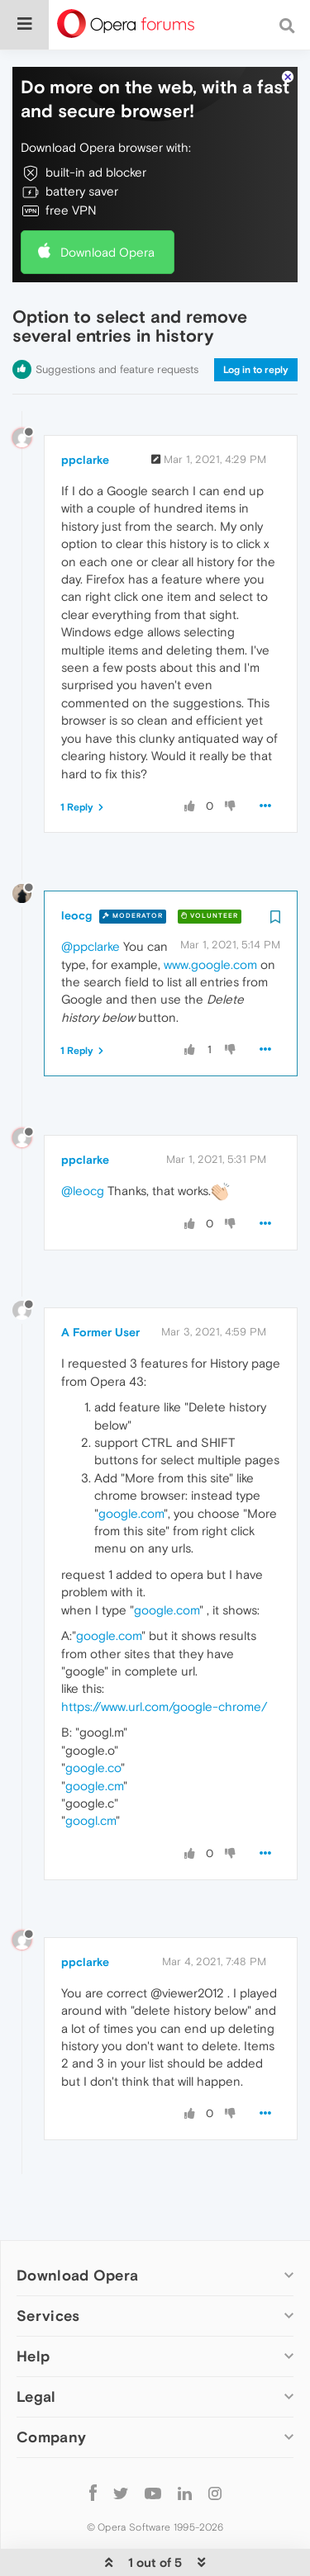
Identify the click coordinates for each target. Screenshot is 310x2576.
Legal (36, 2346)
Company (51, 2386)
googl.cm (90, 1770)
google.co (93, 1717)
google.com (131, 1463)
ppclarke (85, 409)
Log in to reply (256, 319)
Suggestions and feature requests (117, 319)
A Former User (100, 1281)
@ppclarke (90, 896)
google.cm (94, 1735)
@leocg (82, 1140)
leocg (76, 865)
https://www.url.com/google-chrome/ (164, 1656)
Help (33, 2305)
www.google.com (210, 914)
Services (48, 2265)
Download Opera (107, 202)
